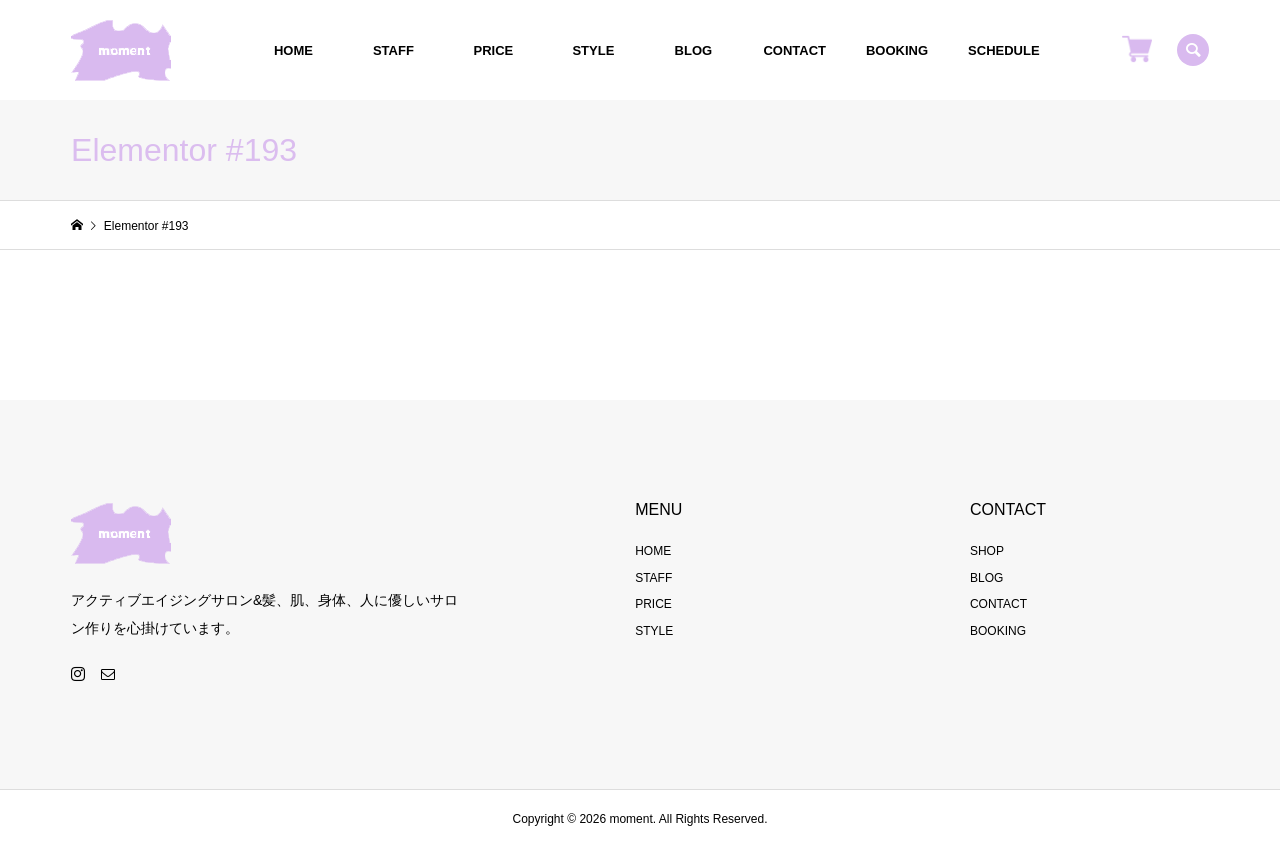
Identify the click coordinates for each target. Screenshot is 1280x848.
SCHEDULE (1004, 50)
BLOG (694, 50)
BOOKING (897, 50)
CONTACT (794, 50)
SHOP (987, 551)
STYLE (593, 50)
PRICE (494, 50)
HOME (293, 50)
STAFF (393, 50)
